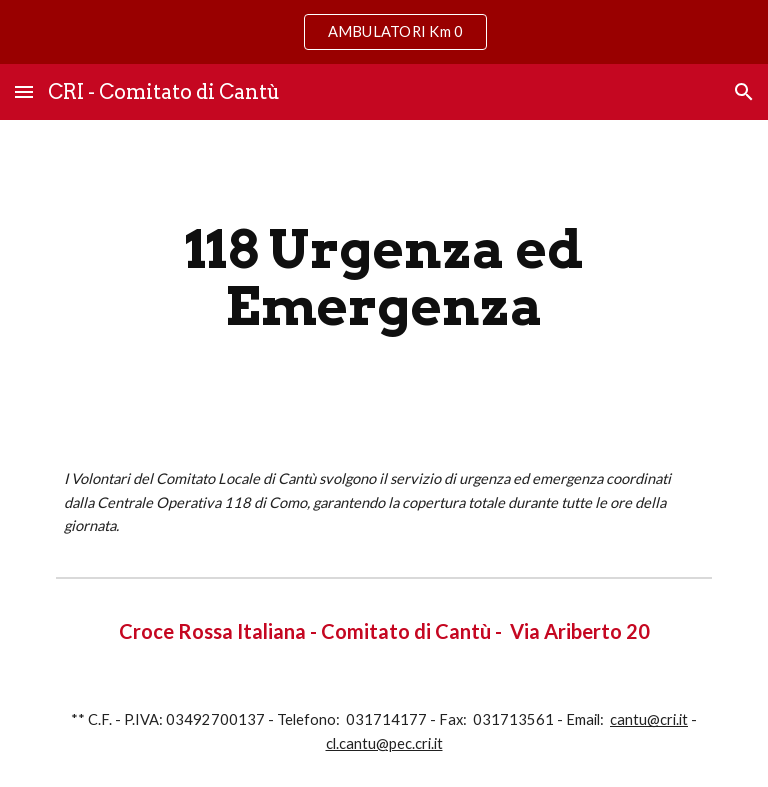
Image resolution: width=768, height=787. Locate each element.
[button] (24, 91)
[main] (383, 277)
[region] (384, 32)
